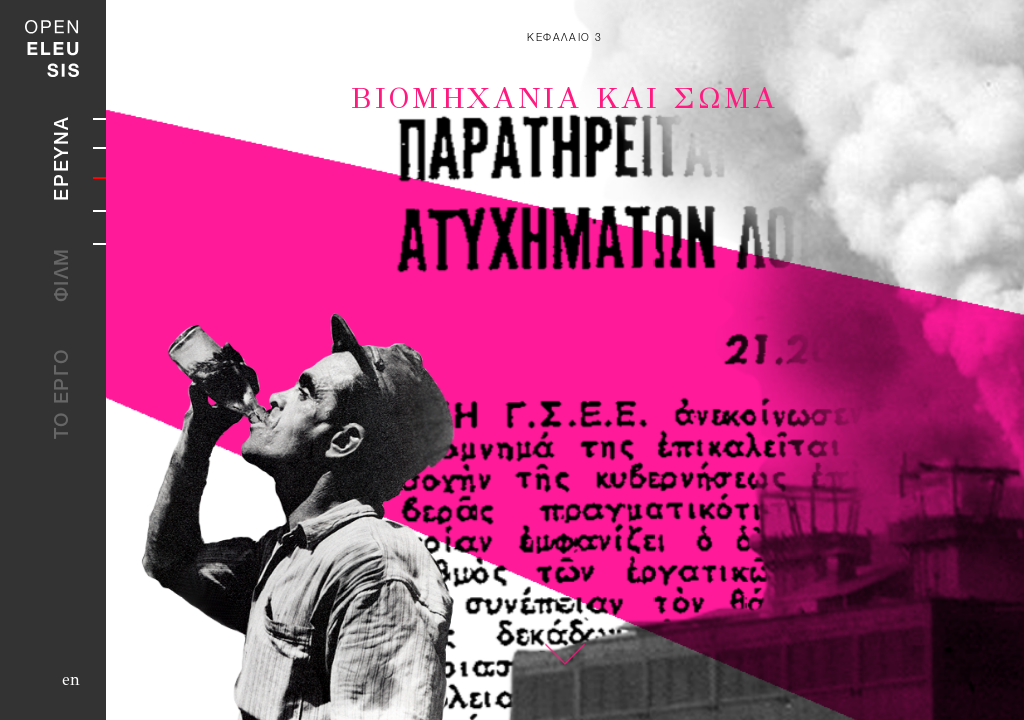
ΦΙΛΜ (63, 274)
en (71, 679)
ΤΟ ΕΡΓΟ (63, 393)
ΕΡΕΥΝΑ (63, 158)
